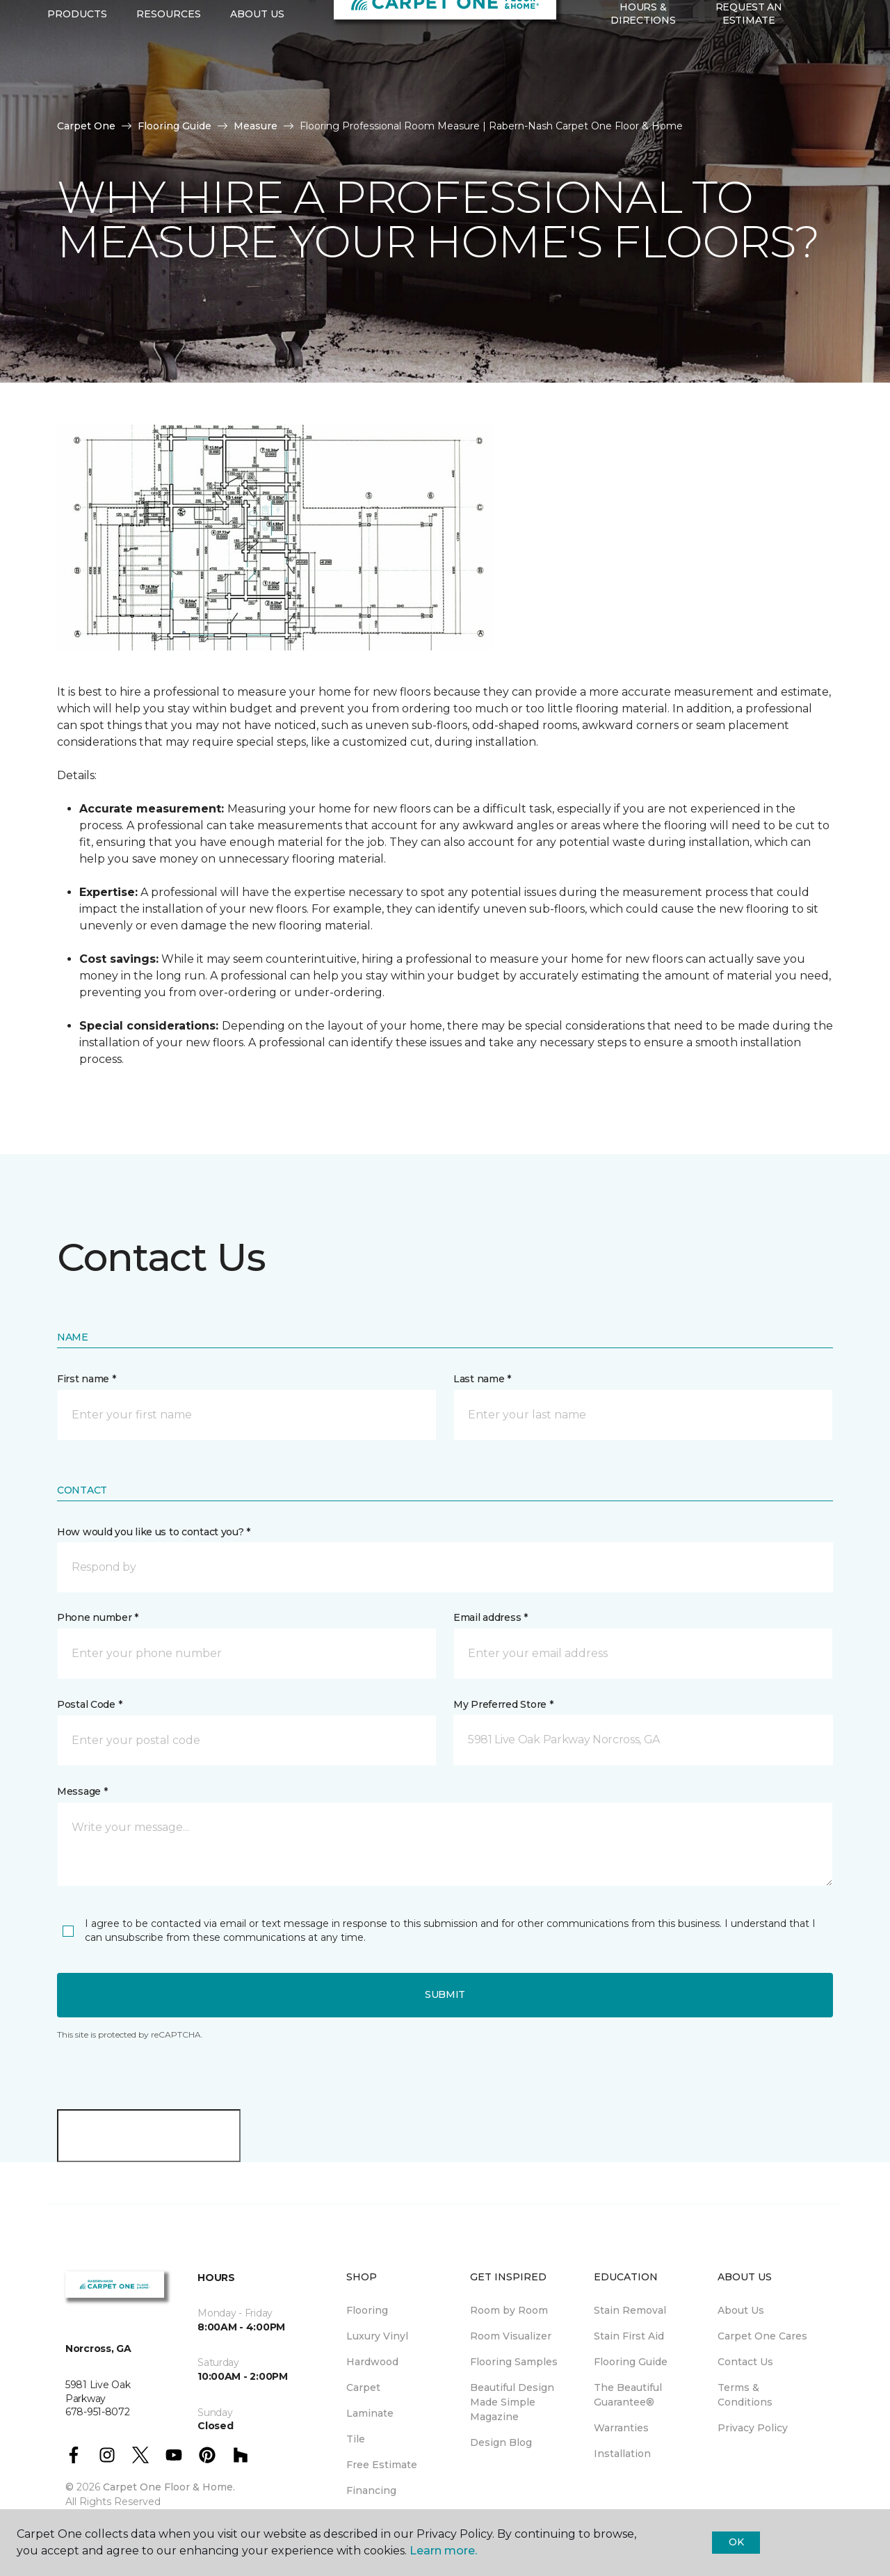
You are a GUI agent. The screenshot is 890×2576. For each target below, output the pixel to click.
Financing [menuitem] (371, 2490)
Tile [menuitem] (355, 2439)
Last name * (482, 1379)
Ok (736, 2542)
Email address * (490, 1617)
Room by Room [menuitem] (509, 2310)
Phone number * (97, 1617)
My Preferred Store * (503, 1704)
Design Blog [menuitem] (501, 2442)
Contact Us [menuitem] (745, 2361)
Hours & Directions (642, 83)
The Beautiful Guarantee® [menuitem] (628, 2394)
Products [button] (77, 84)
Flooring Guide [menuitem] (631, 2361)
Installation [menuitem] (622, 2453)
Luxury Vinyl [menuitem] (377, 2336)
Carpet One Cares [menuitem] (762, 2336)
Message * (82, 1791)
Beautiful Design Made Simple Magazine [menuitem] (512, 2402)
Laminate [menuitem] (370, 2413)
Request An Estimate (748, 83)
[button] (812, 84)
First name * (86, 1379)
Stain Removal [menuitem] (630, 2310)
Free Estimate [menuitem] (381, 2464)
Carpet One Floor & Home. (169, 2487)
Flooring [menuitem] (367, 2310)
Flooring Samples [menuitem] (514, 2361)
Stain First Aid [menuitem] (629, 2336)
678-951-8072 (260, 25)
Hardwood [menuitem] (372, 2361)
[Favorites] (829, 84)
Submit (445, 1994)
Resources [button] (168, 84)
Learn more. (443, 2550)
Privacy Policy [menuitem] (753, 2428)
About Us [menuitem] (741, 2310)
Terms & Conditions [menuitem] (745, 2394)
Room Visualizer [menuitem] (510, 2336)
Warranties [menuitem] (621, 2428)
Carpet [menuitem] (363, 2387)
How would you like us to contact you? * (153, 1532)
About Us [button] (257, 84)
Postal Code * (89, 1704)
